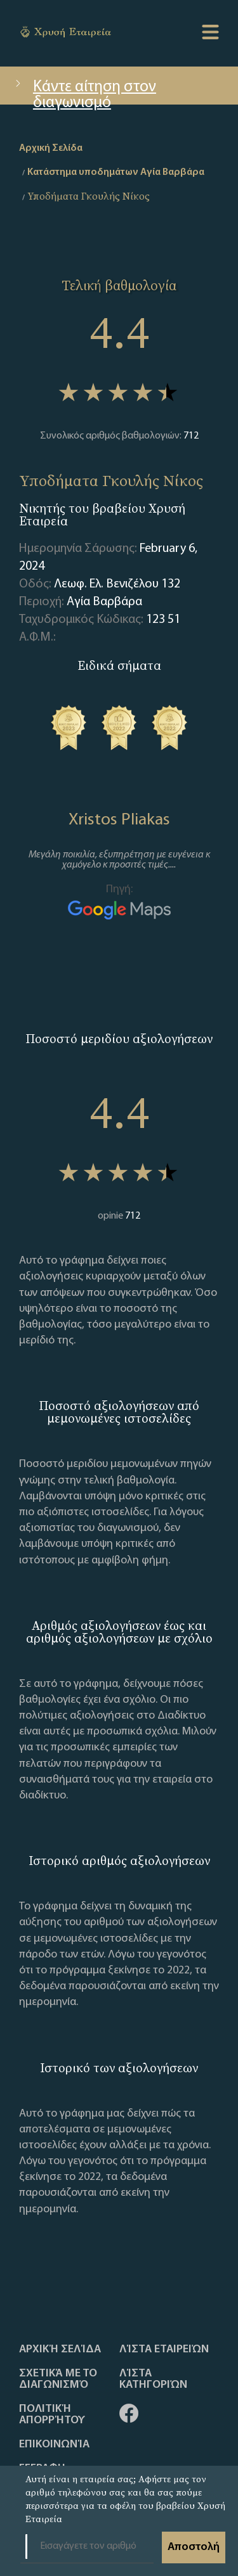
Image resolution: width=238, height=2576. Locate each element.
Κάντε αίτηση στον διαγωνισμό (84, 92)
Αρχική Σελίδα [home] (51, 148)
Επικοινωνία (54, 2445)
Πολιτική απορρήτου (52, 2415)
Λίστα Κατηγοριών (153, 2379)
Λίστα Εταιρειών (164, 2349)
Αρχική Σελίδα (60, 2349)
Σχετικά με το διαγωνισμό (58, 2379)
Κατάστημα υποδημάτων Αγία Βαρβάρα (115, 172)
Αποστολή (194, 2547)
